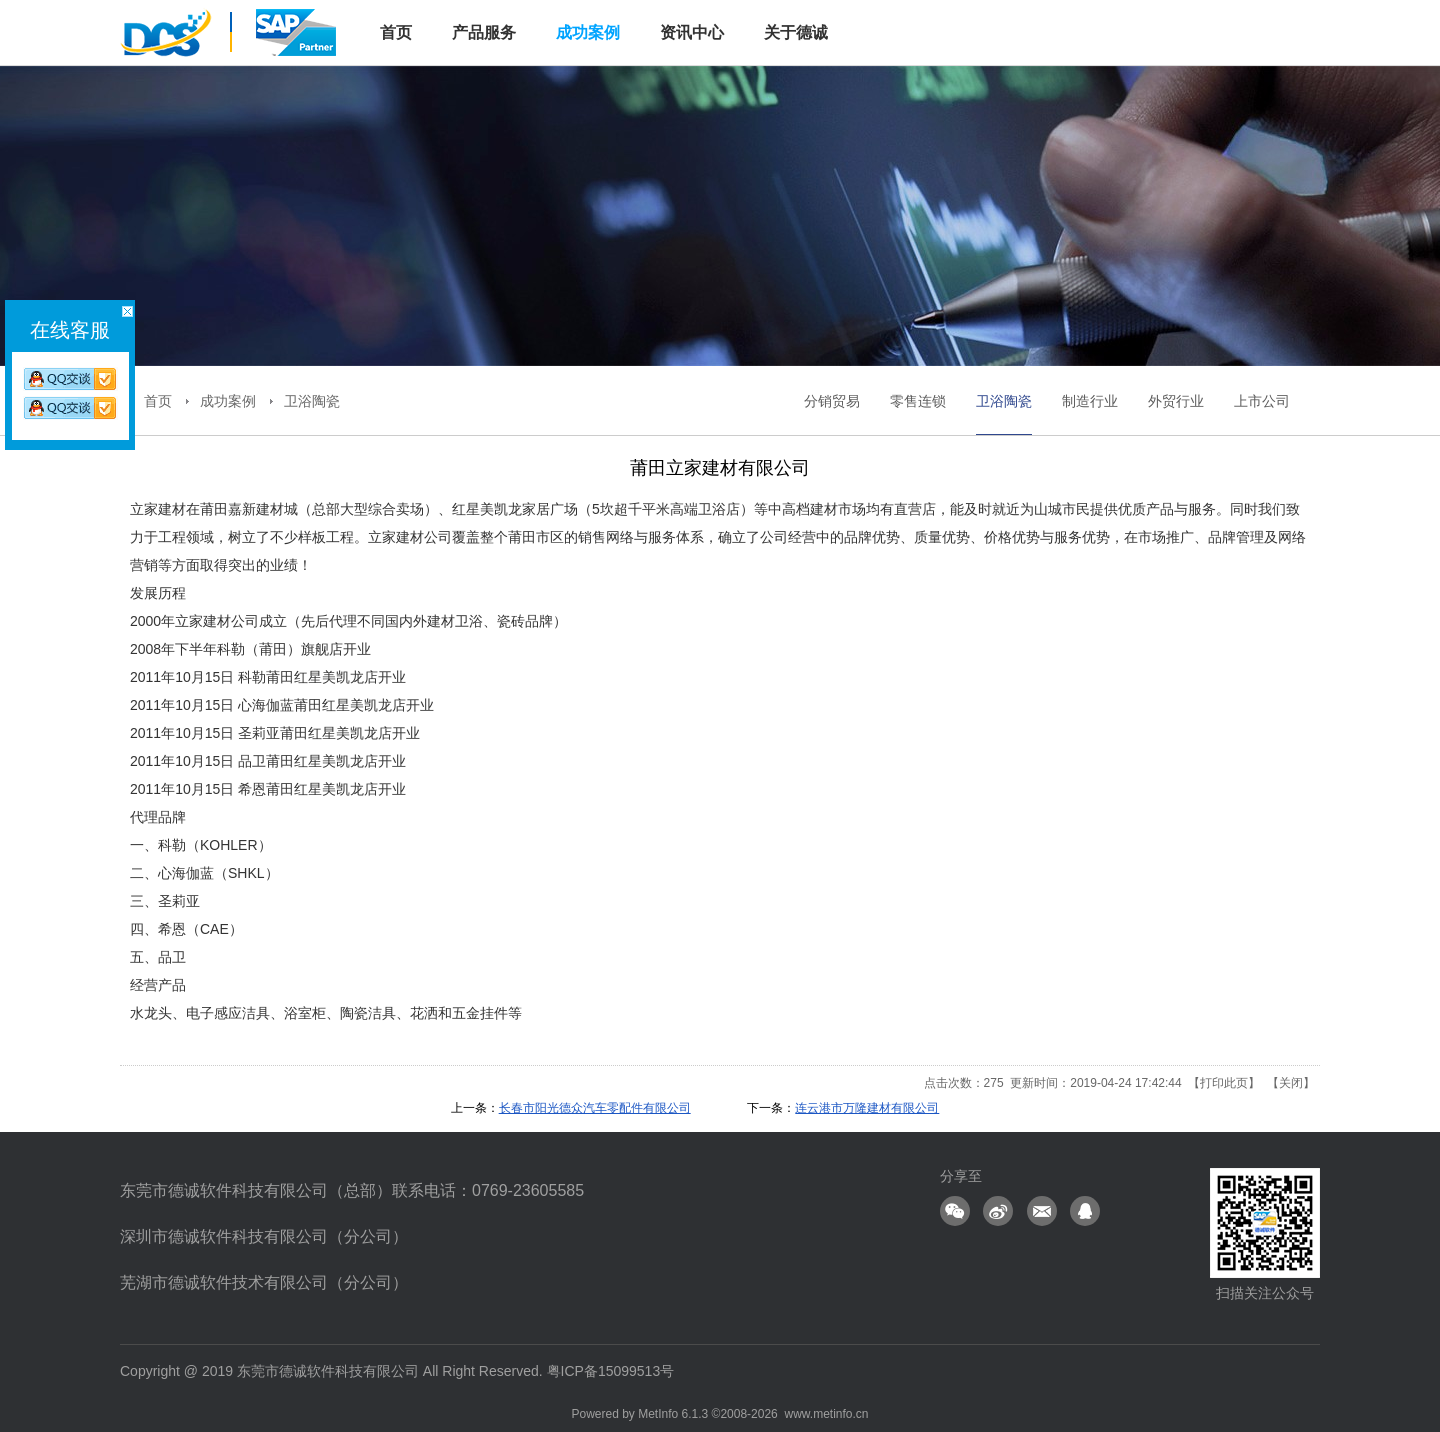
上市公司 (1262, 401)
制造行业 (1090, 401)
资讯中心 (692, 32)
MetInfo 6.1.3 (673, 1414)
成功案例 (588, 32)
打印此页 (1224, 1083)
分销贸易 (832, 401)
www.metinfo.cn (826, 1414)
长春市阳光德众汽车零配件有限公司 (595, 1108)
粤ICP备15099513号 (611, 1371)
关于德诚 (796, 32)
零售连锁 (918, 401)
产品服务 (484, 32)
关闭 (1291, 1083)
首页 (158, 401)
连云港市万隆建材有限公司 (867, 1108)
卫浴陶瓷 (312, 401)
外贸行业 (1176, 401)
